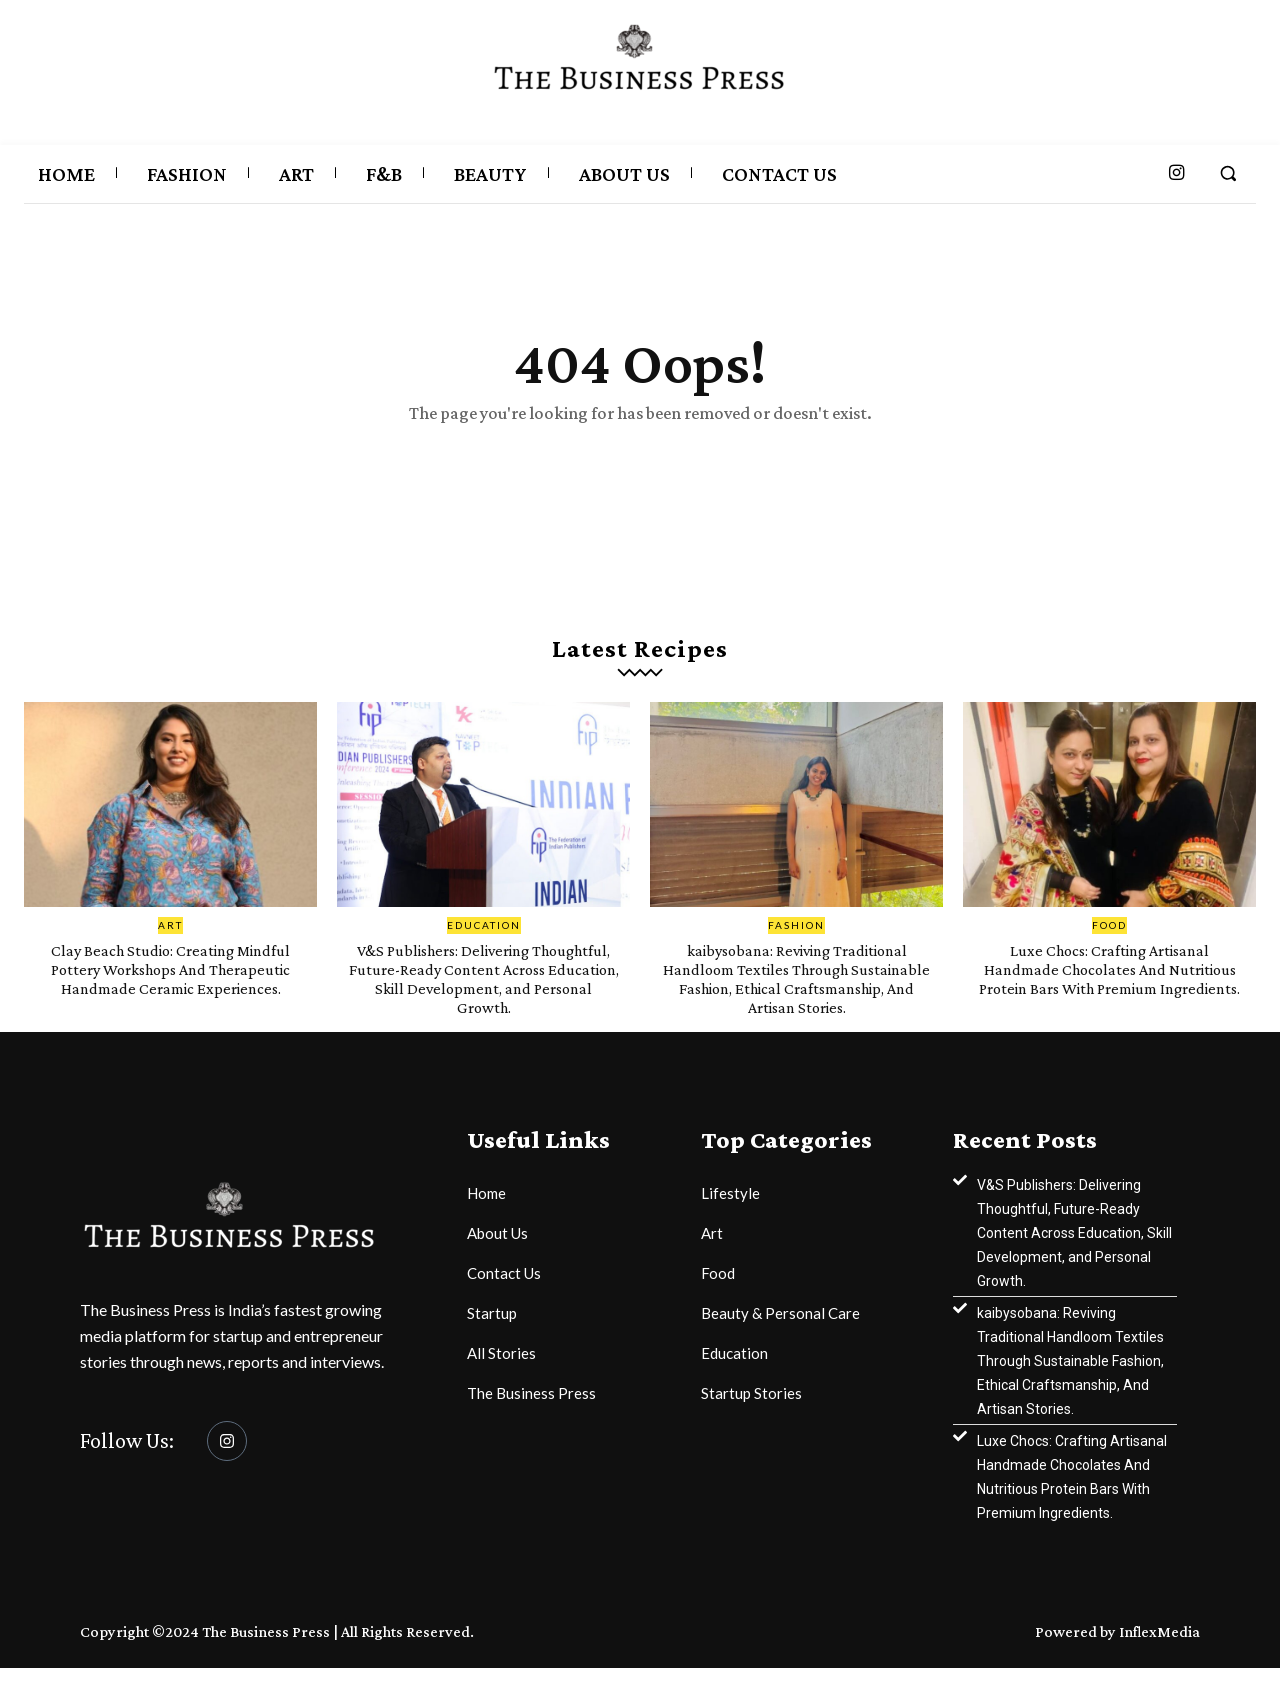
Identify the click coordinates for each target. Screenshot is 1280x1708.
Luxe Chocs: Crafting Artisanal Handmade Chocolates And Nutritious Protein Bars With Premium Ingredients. (1110, 999)
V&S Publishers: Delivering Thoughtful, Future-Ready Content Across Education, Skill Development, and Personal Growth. (484, 1008)
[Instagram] (227, 1482)
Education (484, 946)
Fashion (796, 946)
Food (1109, 946)
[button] (1228, 173)
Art (170, 946)
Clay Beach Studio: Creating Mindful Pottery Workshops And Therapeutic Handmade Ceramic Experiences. (171, 999)
